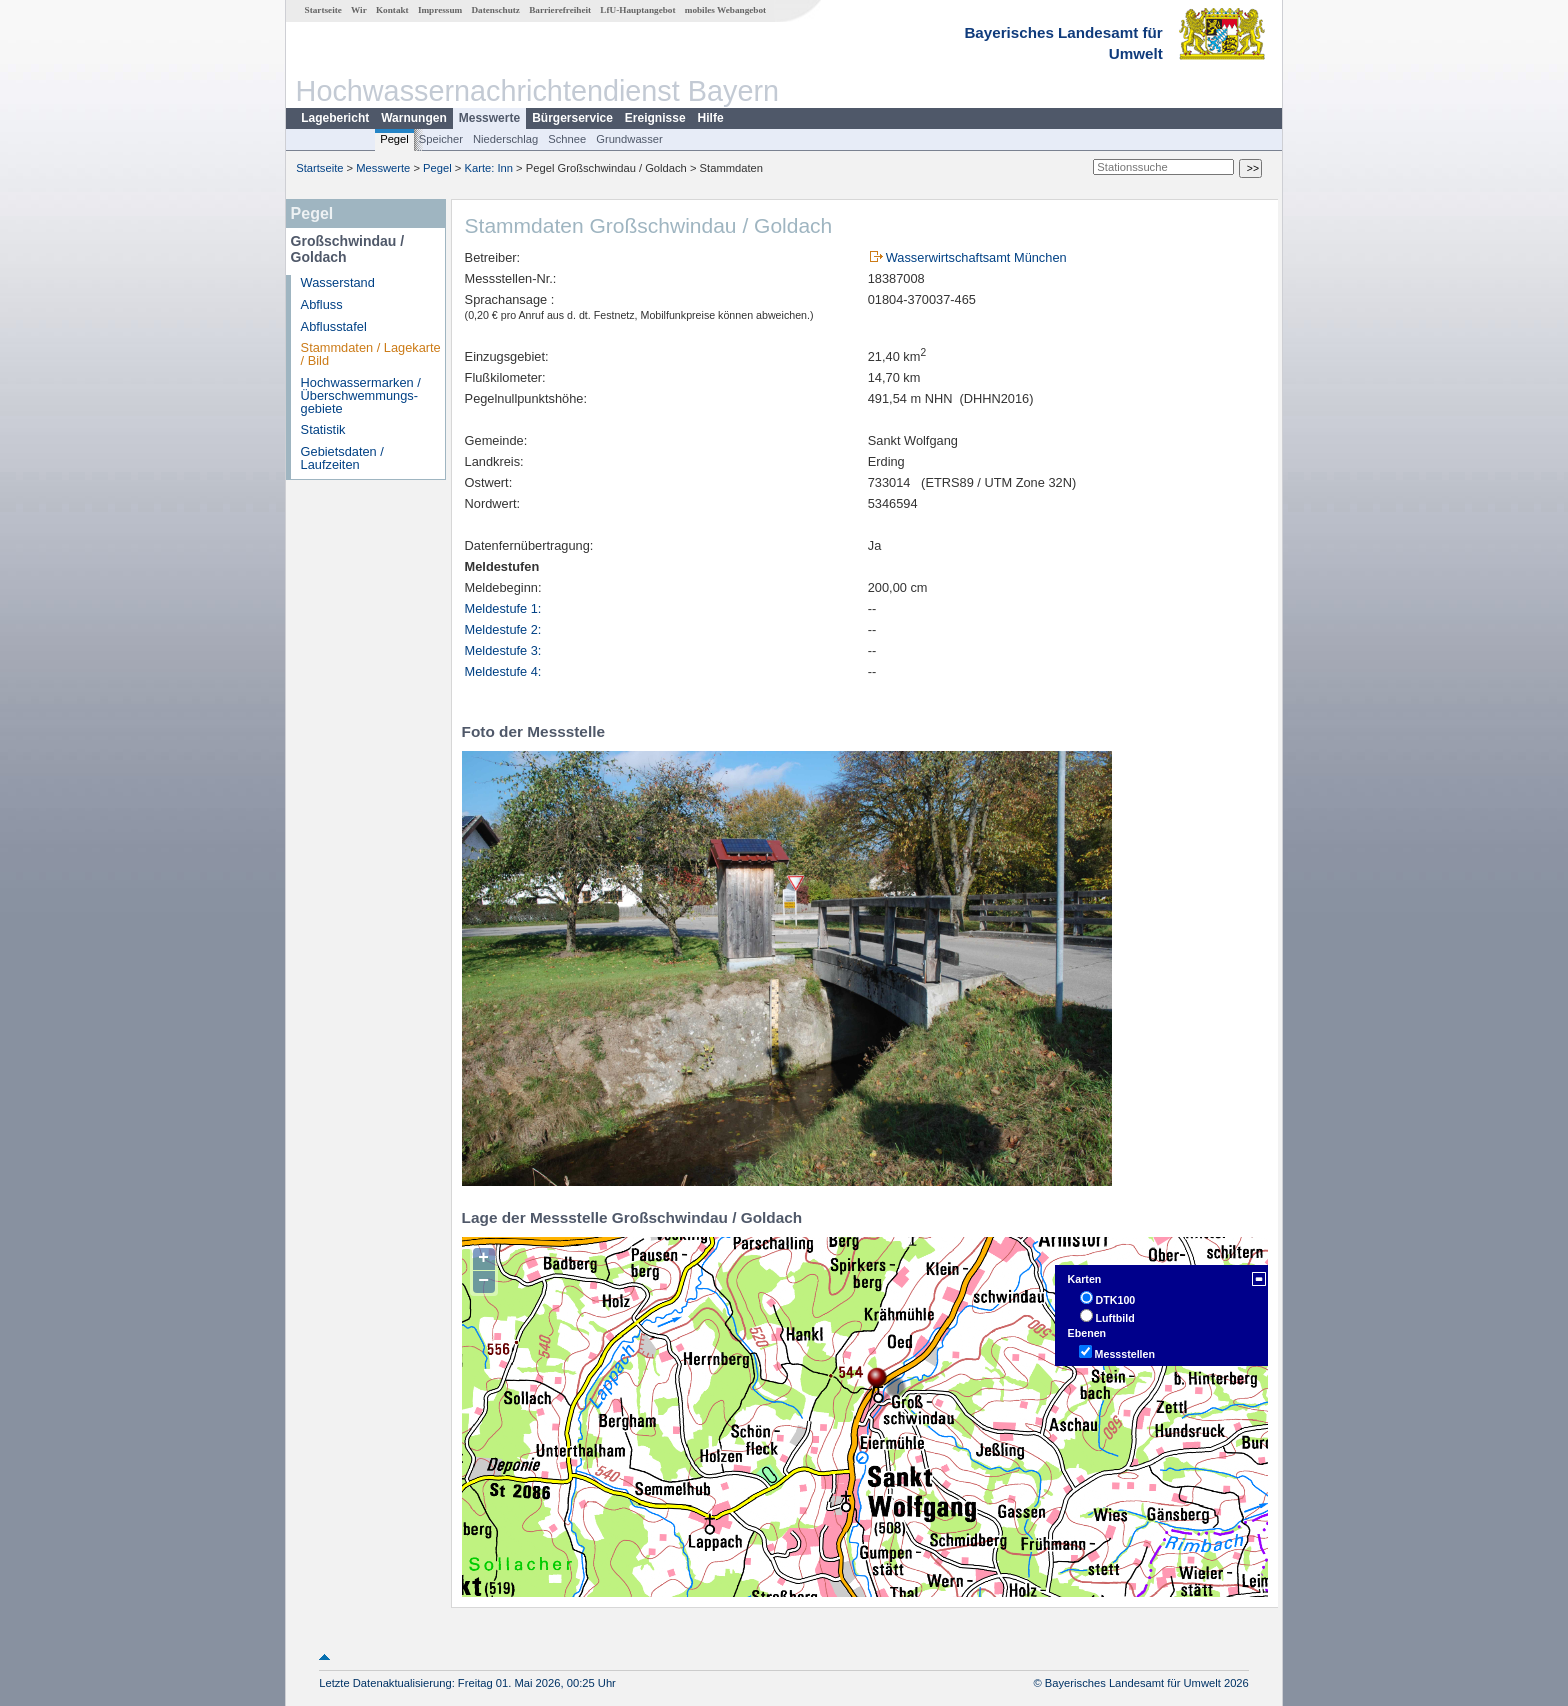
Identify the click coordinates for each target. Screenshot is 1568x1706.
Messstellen (1125, 1354)
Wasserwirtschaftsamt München (976, 257)
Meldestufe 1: (503, 608)
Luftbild (1115, 1318)
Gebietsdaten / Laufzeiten (342, 458)
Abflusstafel (334, 326)
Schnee (567, 139)
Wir (359, 10)
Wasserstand (338, 282)
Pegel (394, 139)
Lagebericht (335, 118)
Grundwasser (629, 139)
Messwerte (489, 118)
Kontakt (392, 10)
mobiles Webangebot (725, 10)
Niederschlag (505, 139)
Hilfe (711, 118)
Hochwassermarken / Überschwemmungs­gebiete (361, 395)
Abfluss (322, 304)
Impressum (440, 10)
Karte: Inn (489, 168)
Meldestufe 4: (503, 671)
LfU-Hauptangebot (637, 10)
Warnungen (414, 118)
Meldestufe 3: (503, 650)
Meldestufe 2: (503, 629)
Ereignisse (655, 118)
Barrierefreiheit (560, 10)
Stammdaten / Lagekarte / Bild (371, 354)
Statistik (323, 429)
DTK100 (1116, 1300)
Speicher (441, 139)
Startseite (323, 10)
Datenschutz (495, 10)
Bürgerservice (572, 118)
